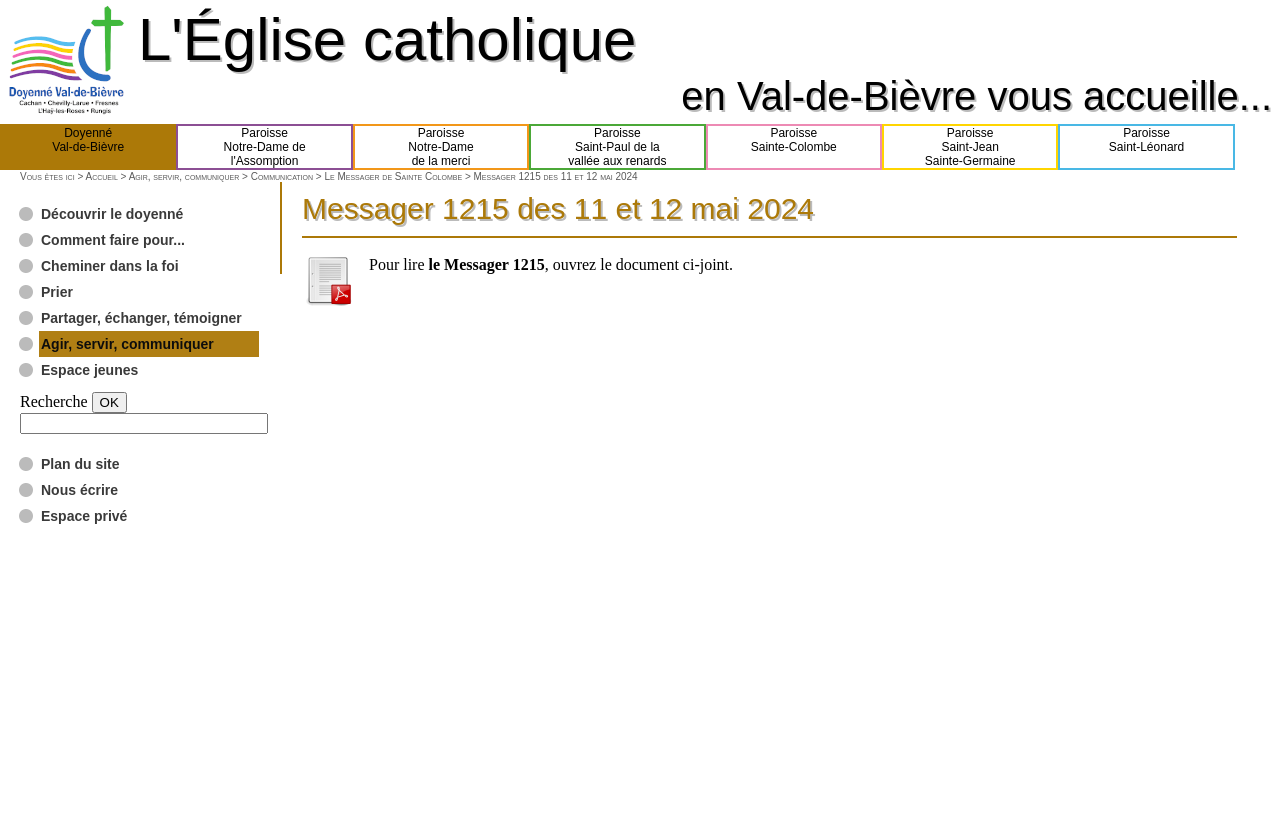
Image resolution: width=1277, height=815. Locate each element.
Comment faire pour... (113, 240)
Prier (57, 292)
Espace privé (84, 516)
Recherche (54, 401)
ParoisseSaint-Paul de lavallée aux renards (617, 147)
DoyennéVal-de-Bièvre (88, 147)
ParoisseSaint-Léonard (1146, 147)
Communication (282, 176)
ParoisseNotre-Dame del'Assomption (265, 147)
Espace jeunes (89, 370)
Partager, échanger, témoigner (141, 318)
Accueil (101, 176)
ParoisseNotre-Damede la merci (440, 147)
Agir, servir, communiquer (184, 176)
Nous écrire (79, 490)
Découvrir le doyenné (112, 214)
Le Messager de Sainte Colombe (393, 176)
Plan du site (80, 464)
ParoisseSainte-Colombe (794, 147)
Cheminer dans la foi (110, 266)
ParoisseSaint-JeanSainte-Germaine (970, 147)
